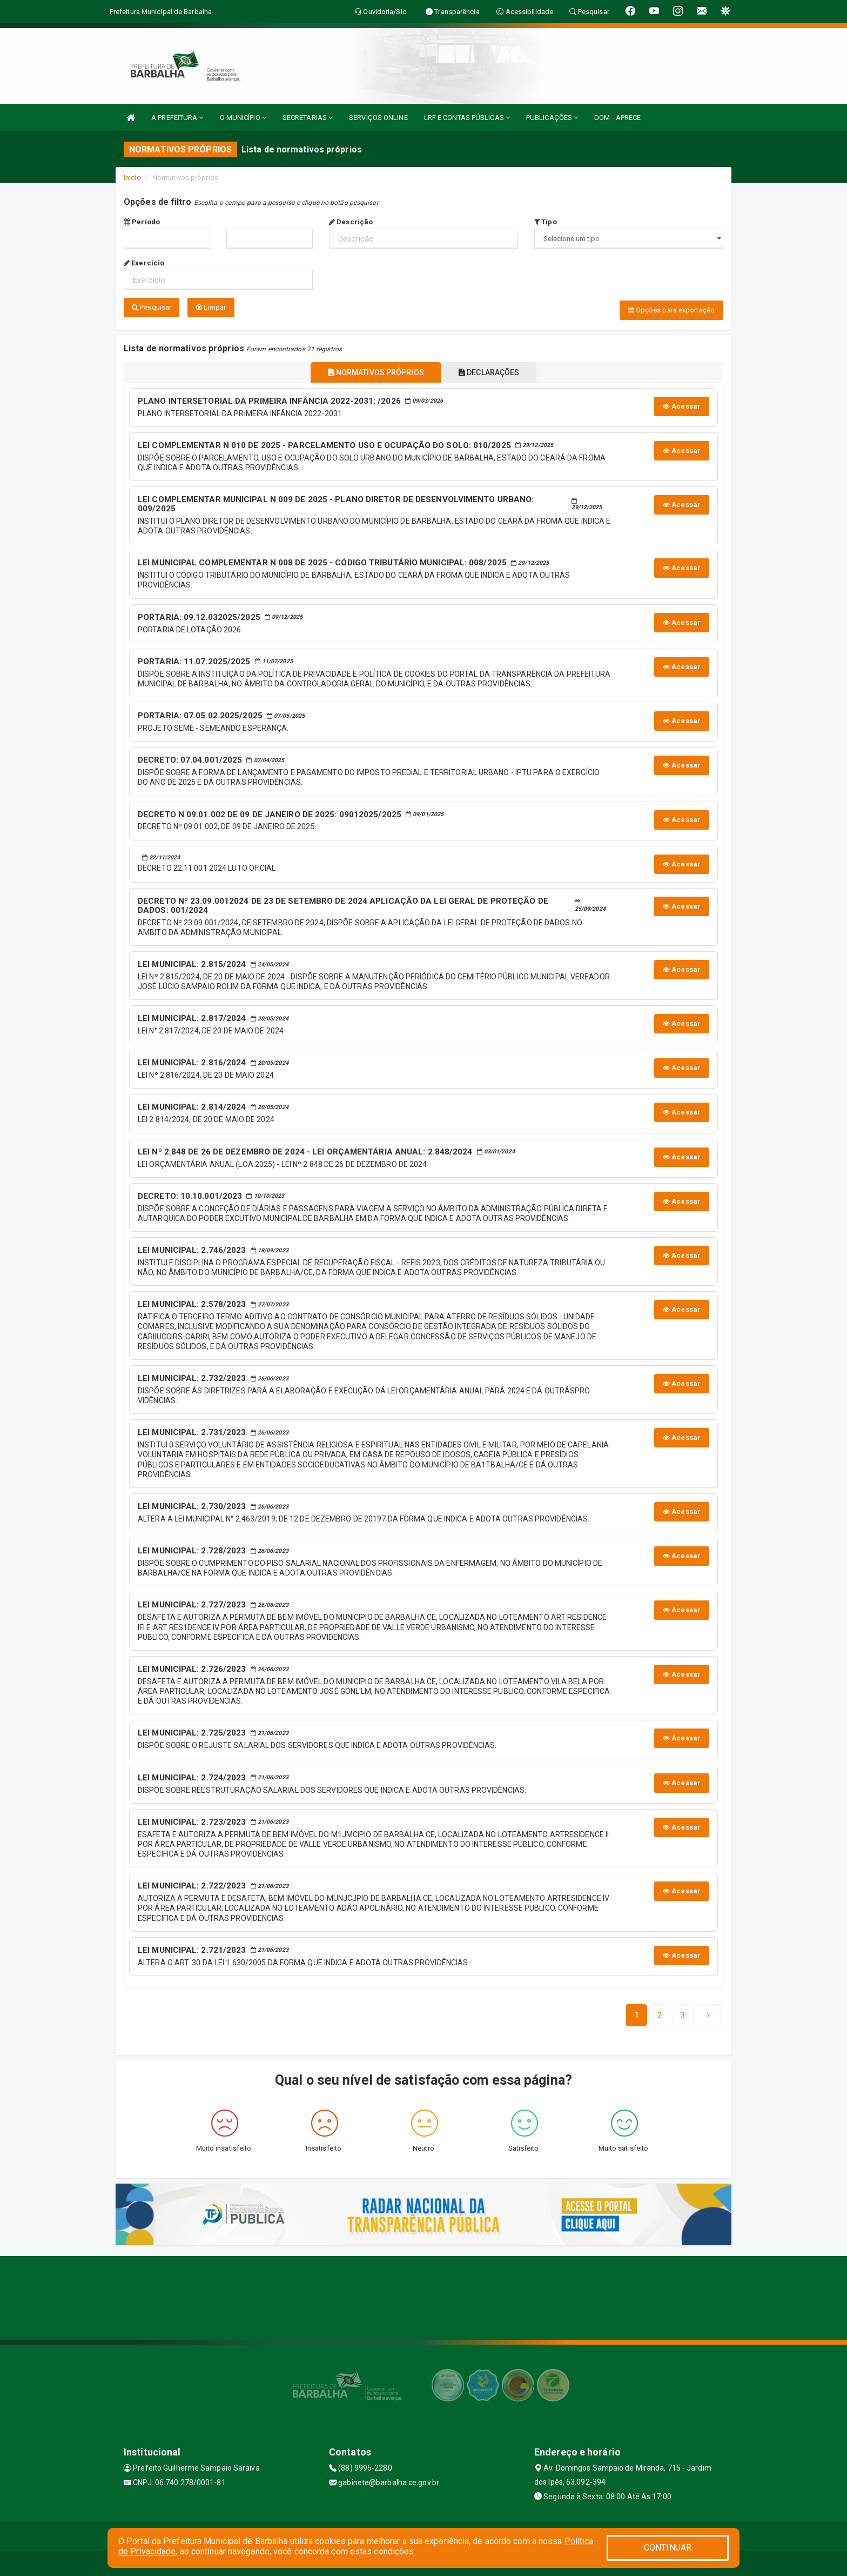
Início (132, 177)
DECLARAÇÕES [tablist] (494, 370)
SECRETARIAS (308, 118)
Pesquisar (151, 307)
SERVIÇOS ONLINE (378, 118)
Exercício (144, 263)
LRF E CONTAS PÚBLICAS (467, 118)
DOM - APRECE (617, 118)
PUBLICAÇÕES (552, 118)
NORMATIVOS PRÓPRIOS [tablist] (370, 370)
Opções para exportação (671, 310)
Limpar (211, 307)
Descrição (351, 222)
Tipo (545, 222)
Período (142, 222)
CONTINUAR (667, 2547)
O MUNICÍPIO (243, 118)
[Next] (683, 2014)
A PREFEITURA (177, 118)
